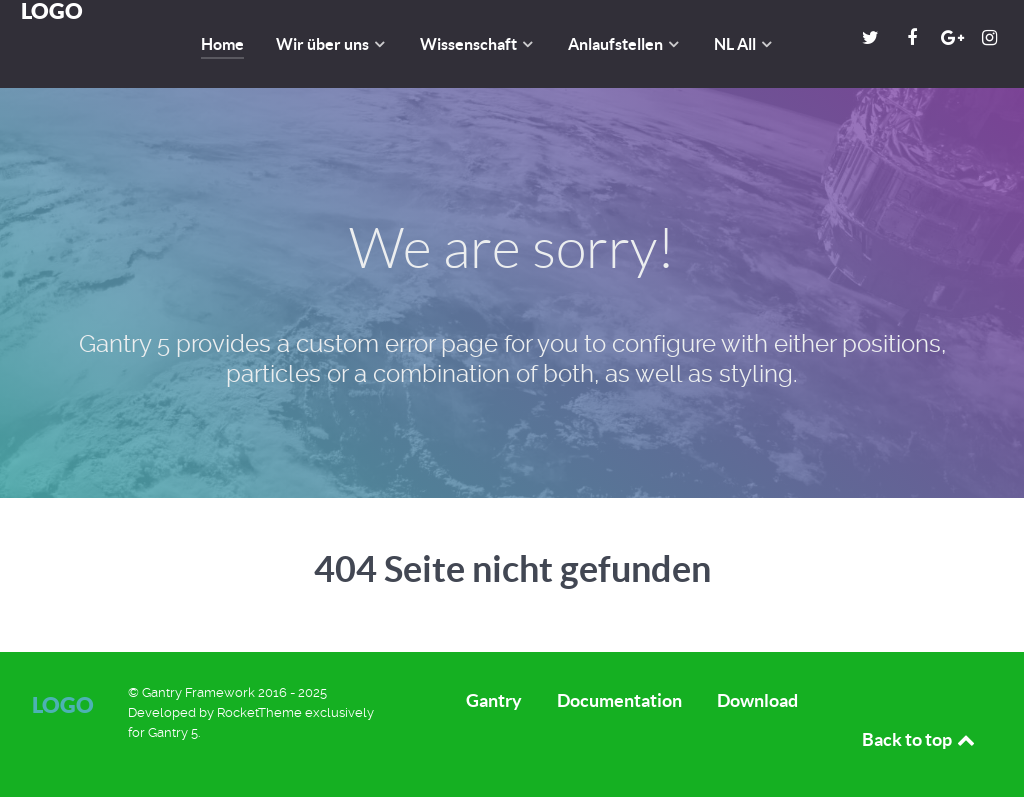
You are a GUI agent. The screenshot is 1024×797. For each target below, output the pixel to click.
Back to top (920, 739)
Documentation (619, 700)
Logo (63, 704)
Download (757, 700)
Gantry (494, 700)
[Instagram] (989, 37)
